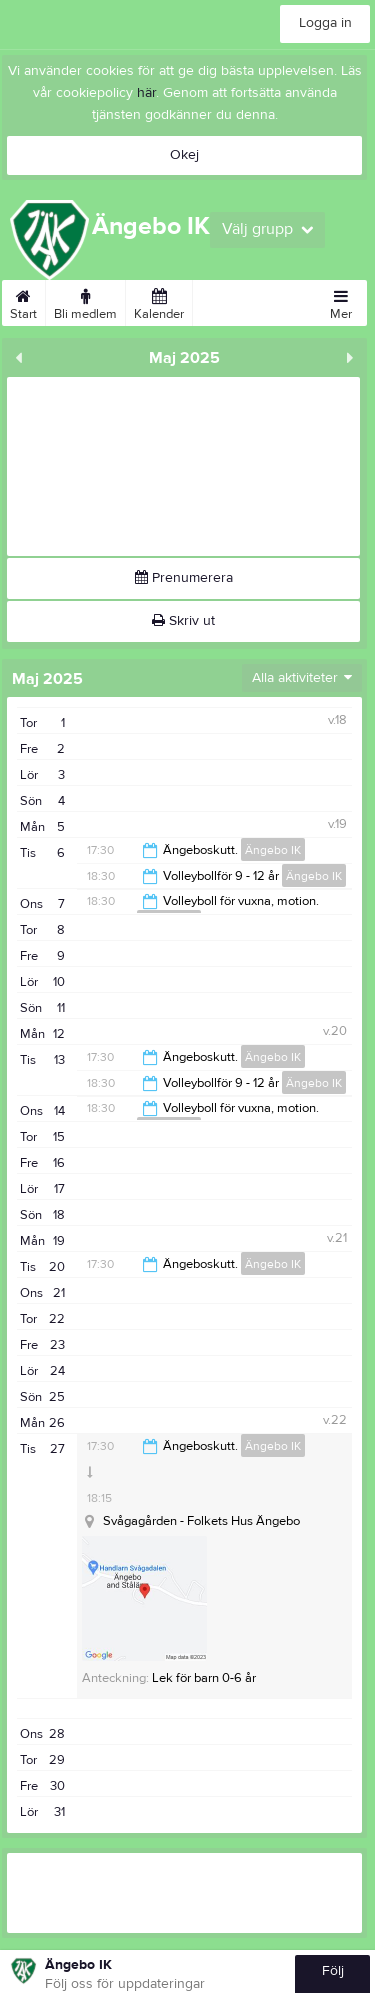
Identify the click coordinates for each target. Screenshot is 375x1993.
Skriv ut (183, 621)
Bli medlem (85, 301)
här (146, 93)
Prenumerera (184, 578)
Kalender (159, 301)
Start (23, 301)
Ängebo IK (273, 850)
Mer (341, 301)
